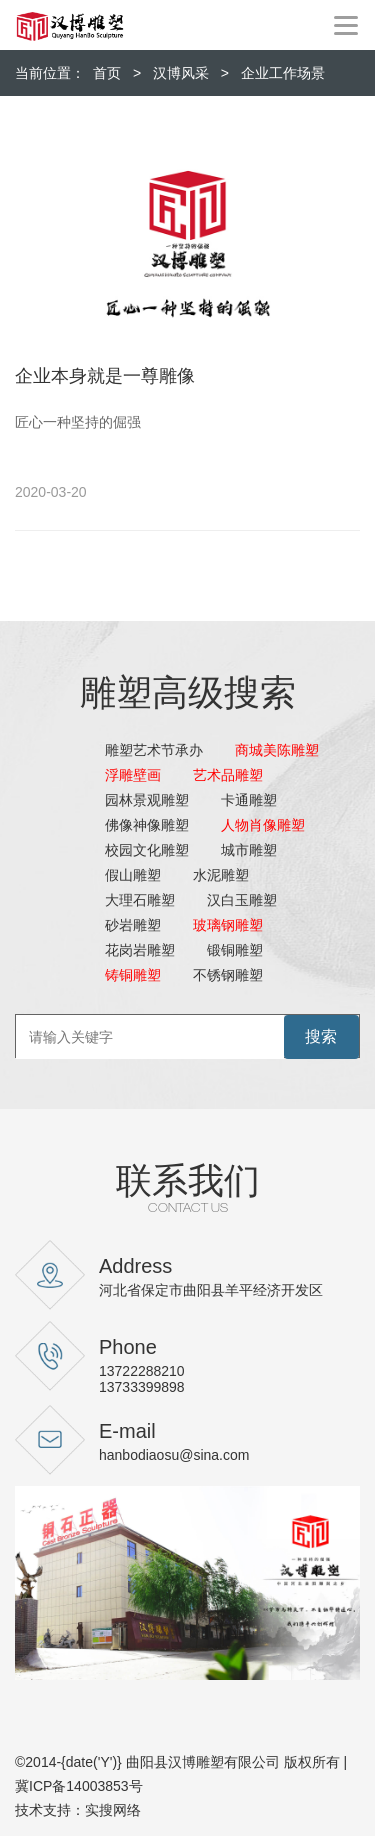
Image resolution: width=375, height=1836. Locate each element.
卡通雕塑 (249, 800)
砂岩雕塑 (133, 925)
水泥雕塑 (221, 875)
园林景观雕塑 (147, 800)
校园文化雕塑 (147, 850)
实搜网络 (113, 1810)
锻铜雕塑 (235, 950)
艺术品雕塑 (228, 775)
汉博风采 (181, 73)
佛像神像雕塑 (147, 825)
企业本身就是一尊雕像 (105, 376)
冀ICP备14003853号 (79, 1786)
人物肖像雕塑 (263, 825)
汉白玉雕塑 (242, 900)
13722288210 (142, 1371)
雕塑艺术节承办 (154, 750)
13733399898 (142, 1387)
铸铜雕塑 (133, 975)
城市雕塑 (249, 850)
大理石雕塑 (140, 900)
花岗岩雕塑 (140, 950)
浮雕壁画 (133, 775)
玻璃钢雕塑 (228, 925)
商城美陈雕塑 (277, 750)
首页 (107, 73)
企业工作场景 (283, 73)
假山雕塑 (133, 875)
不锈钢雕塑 (228, 975)
